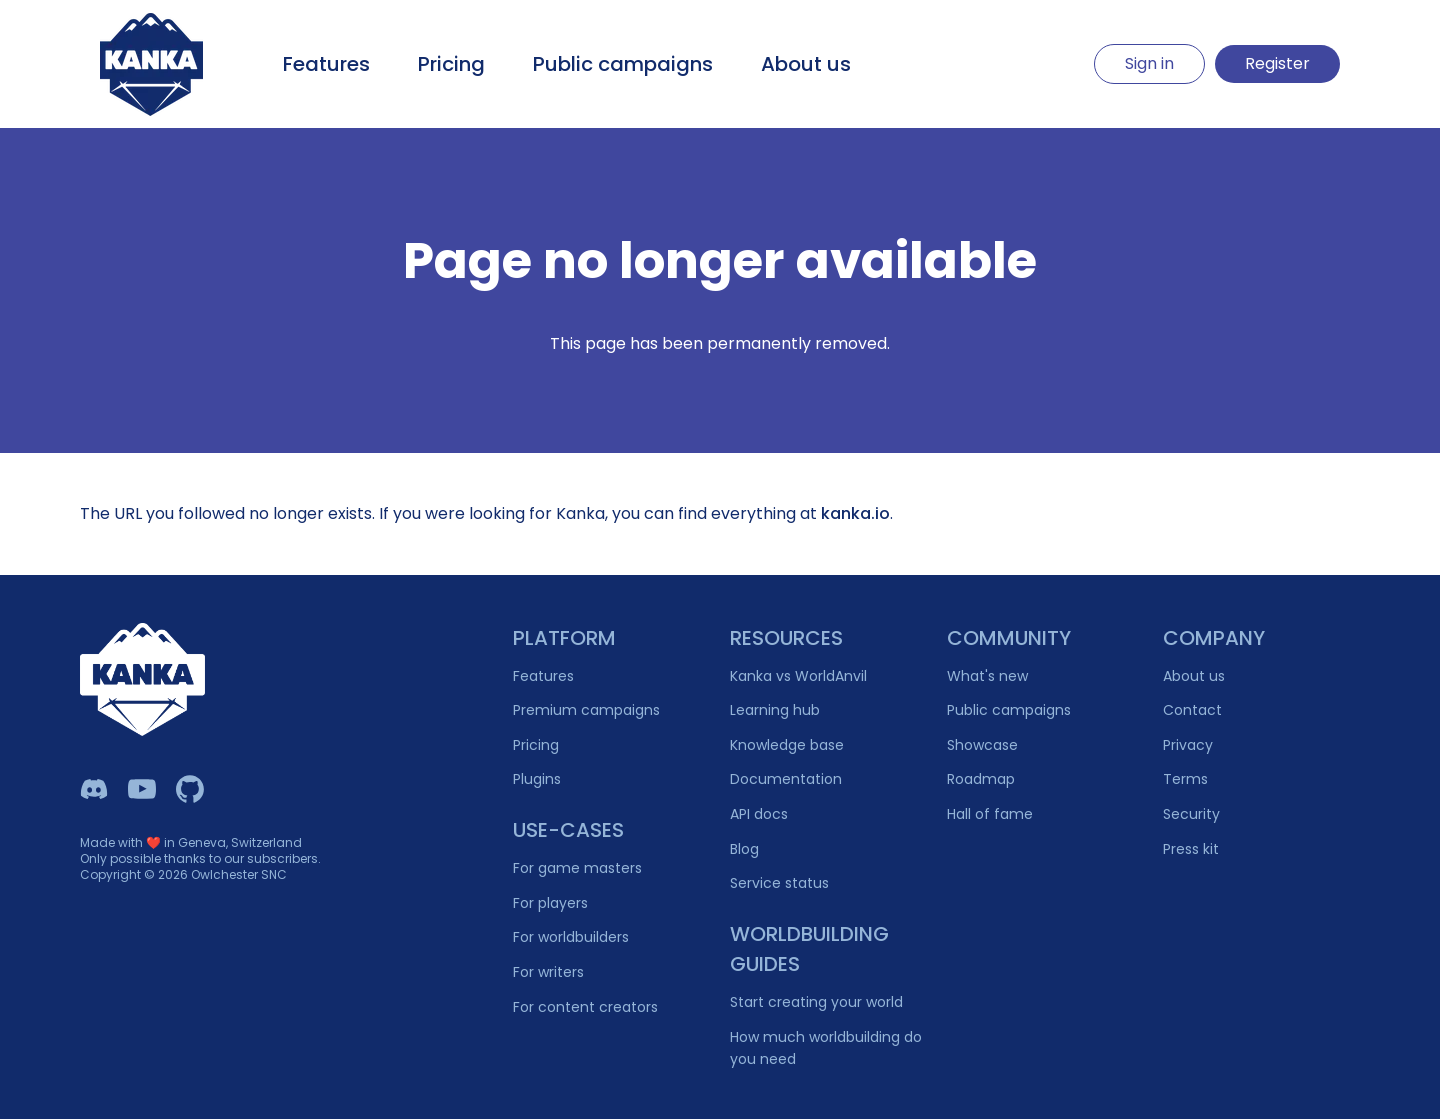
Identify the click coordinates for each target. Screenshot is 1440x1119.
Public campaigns (623, 64)
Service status (779, 883)
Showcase (982, 745)
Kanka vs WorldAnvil (798, 676)
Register (1277, 63)
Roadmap (981, 779)
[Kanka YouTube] (142, 789)
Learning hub (775, 710)
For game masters (577, 868)
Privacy (1188, 745)
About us (806, 64)
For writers (548, 972)
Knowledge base (787, 745)
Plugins (537, 779)
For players (550, 903)
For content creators (585, 1007)
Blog (744, 849)
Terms (1185, 779)
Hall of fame (990, 814)
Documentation (786, 779)
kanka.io (855, 513)
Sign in (1149, 63)
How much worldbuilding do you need (826, 1048)
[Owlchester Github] (190, 789)
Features (326, 64)
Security (1191, 814)
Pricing (451, 64)
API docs (759, 814)
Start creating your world (816, 1002)
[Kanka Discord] (94, 789)
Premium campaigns (586, 710)
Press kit (1191, 849)
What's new (987, 676)
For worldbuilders (571, 937)
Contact (1192, 710)
